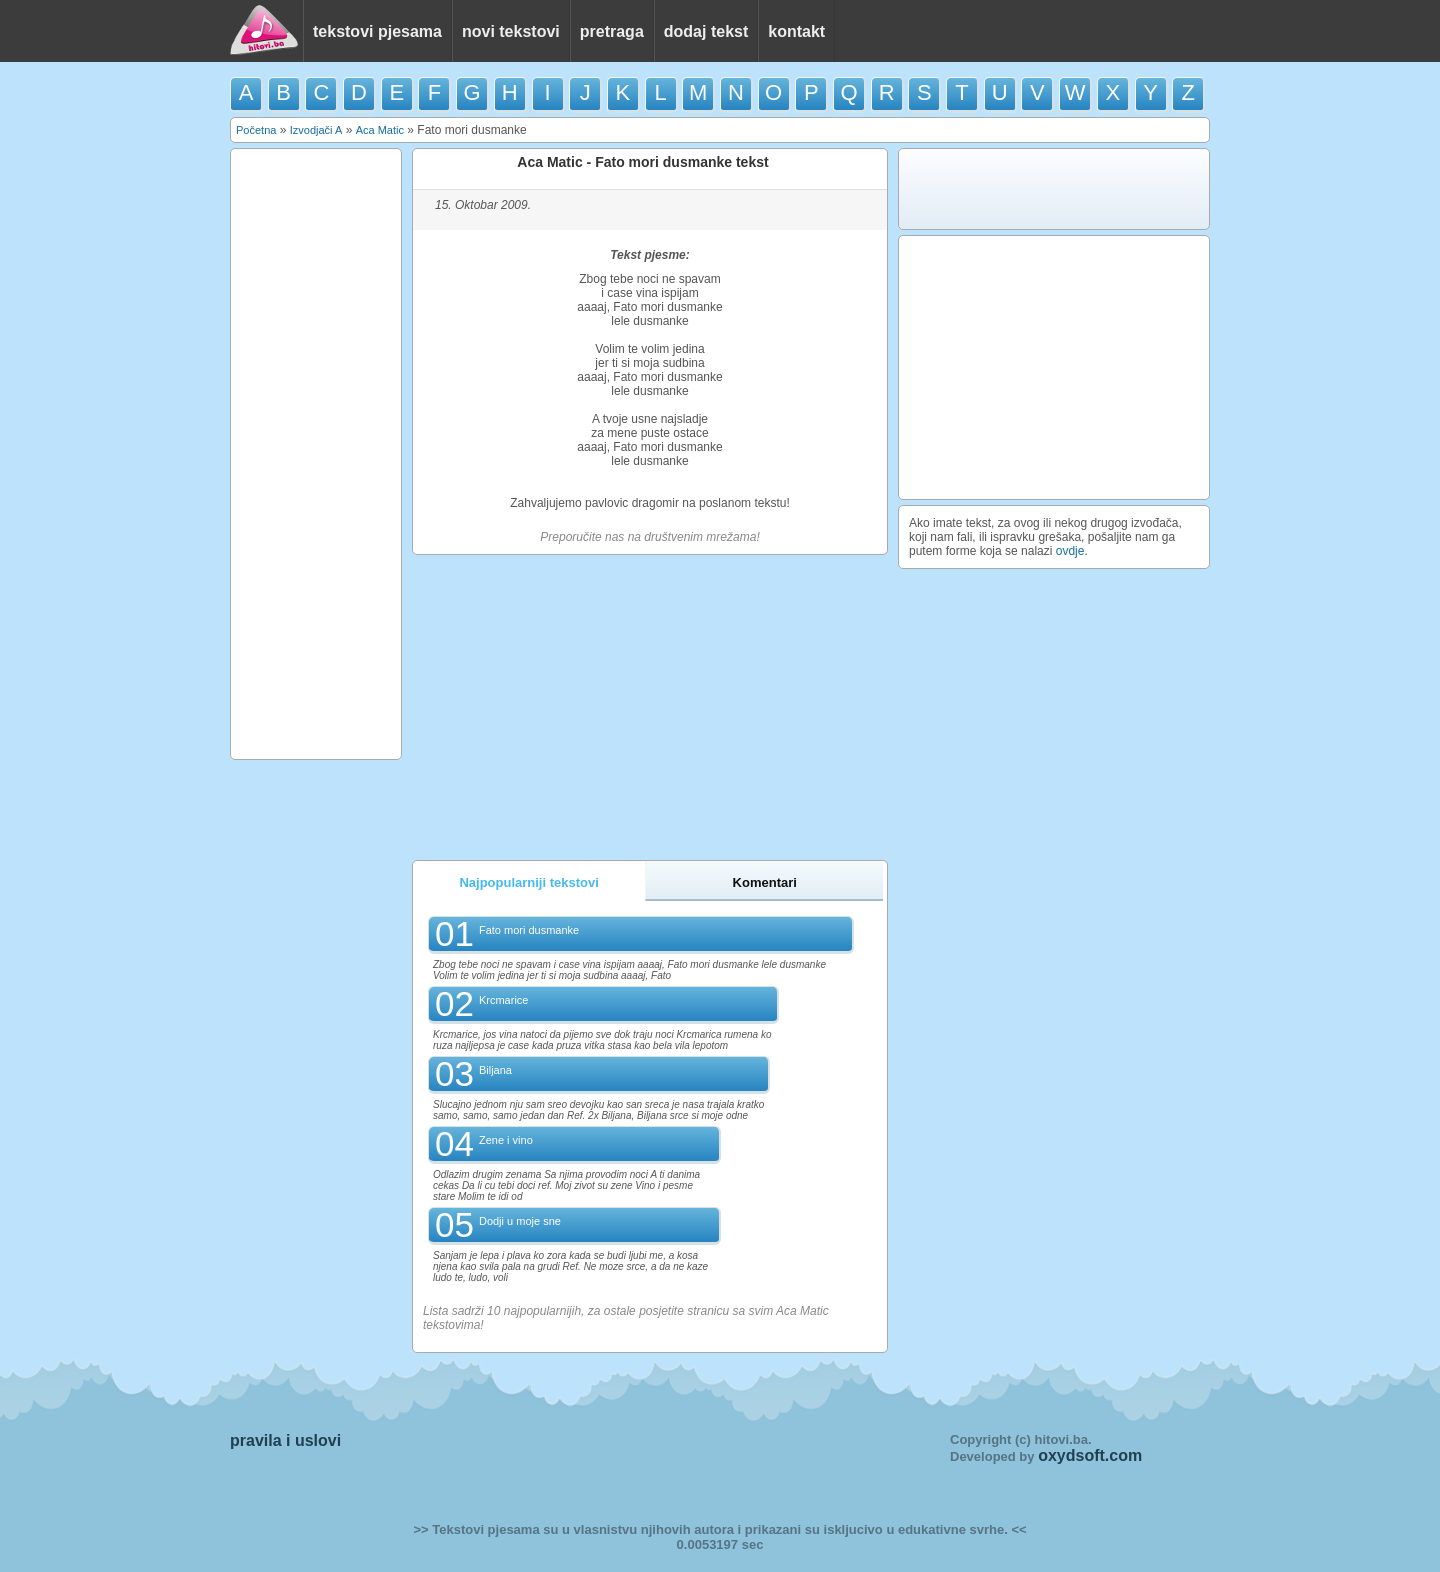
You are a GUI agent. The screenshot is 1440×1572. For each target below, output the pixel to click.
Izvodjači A (316, 130)
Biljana (495, 1070)
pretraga (612, 31)
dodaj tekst (706, 31)
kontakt (796, 31)
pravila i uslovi (285, 1440)
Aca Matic (380, 130)
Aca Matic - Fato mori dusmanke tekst (642, 162)
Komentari (765, 882)
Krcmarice (504, 1000)
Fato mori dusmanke (529, 930)
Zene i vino (506, 1140)
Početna (256, 130)
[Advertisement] (316, 454)
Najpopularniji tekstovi (528, 882)
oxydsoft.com (1090, 1455)
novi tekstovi (511, 31)
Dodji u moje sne (520, 1221)
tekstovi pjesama (377, 31)
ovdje (1070, 551)
